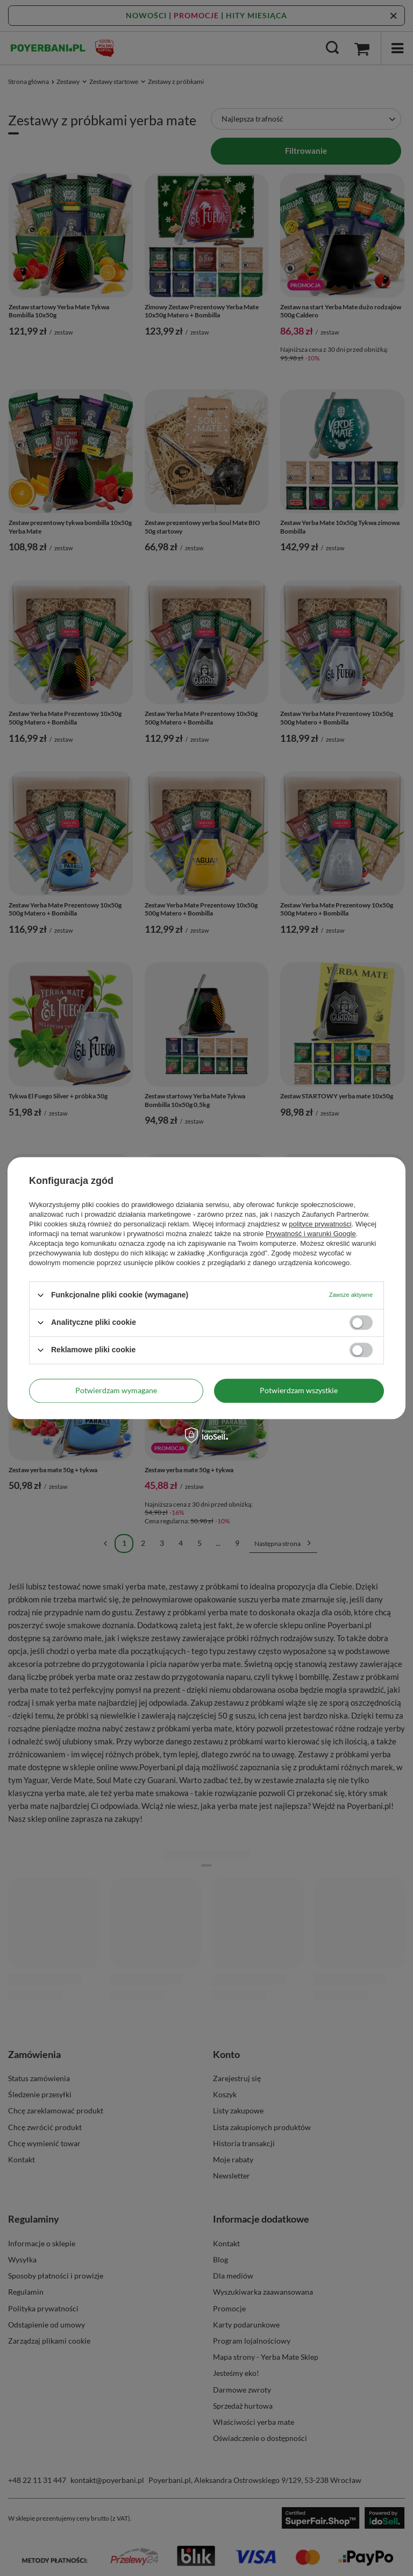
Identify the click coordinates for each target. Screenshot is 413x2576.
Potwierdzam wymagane (116, 1390)
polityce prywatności (320, 1224)
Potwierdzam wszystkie (299, 1390)
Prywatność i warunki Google (311, 1234)
